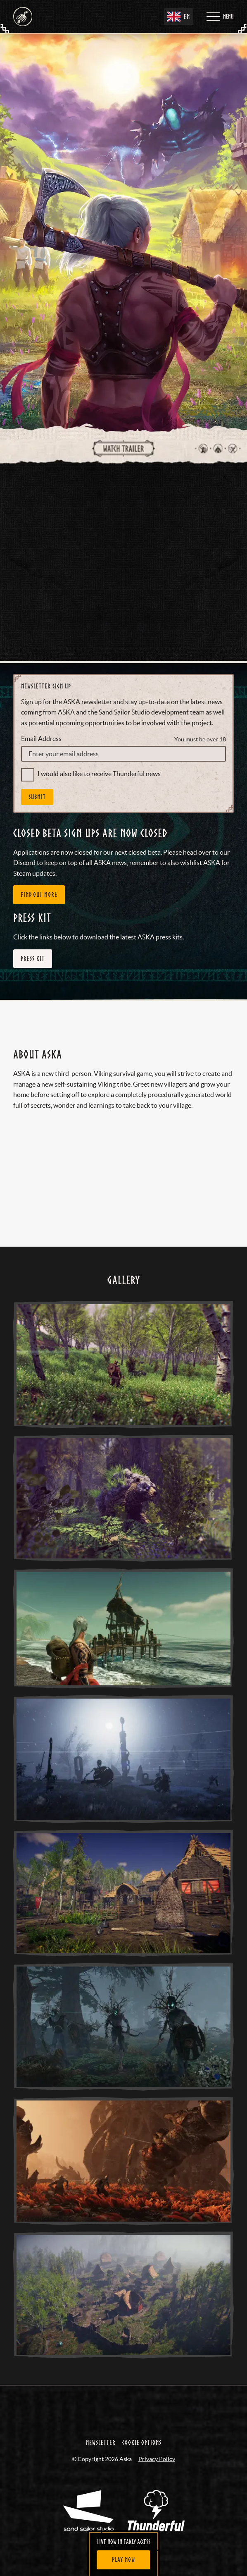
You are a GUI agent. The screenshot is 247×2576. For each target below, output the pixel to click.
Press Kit (33, 934)
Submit (37, 773)
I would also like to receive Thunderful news (99, 749)
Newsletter (101, 2418)
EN (178, 17)
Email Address (41, 714)
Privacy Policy (156, 2435)
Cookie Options (142, 2418)
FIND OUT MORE (39, 870)
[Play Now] (123, 2559)
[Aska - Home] (22, 16)
